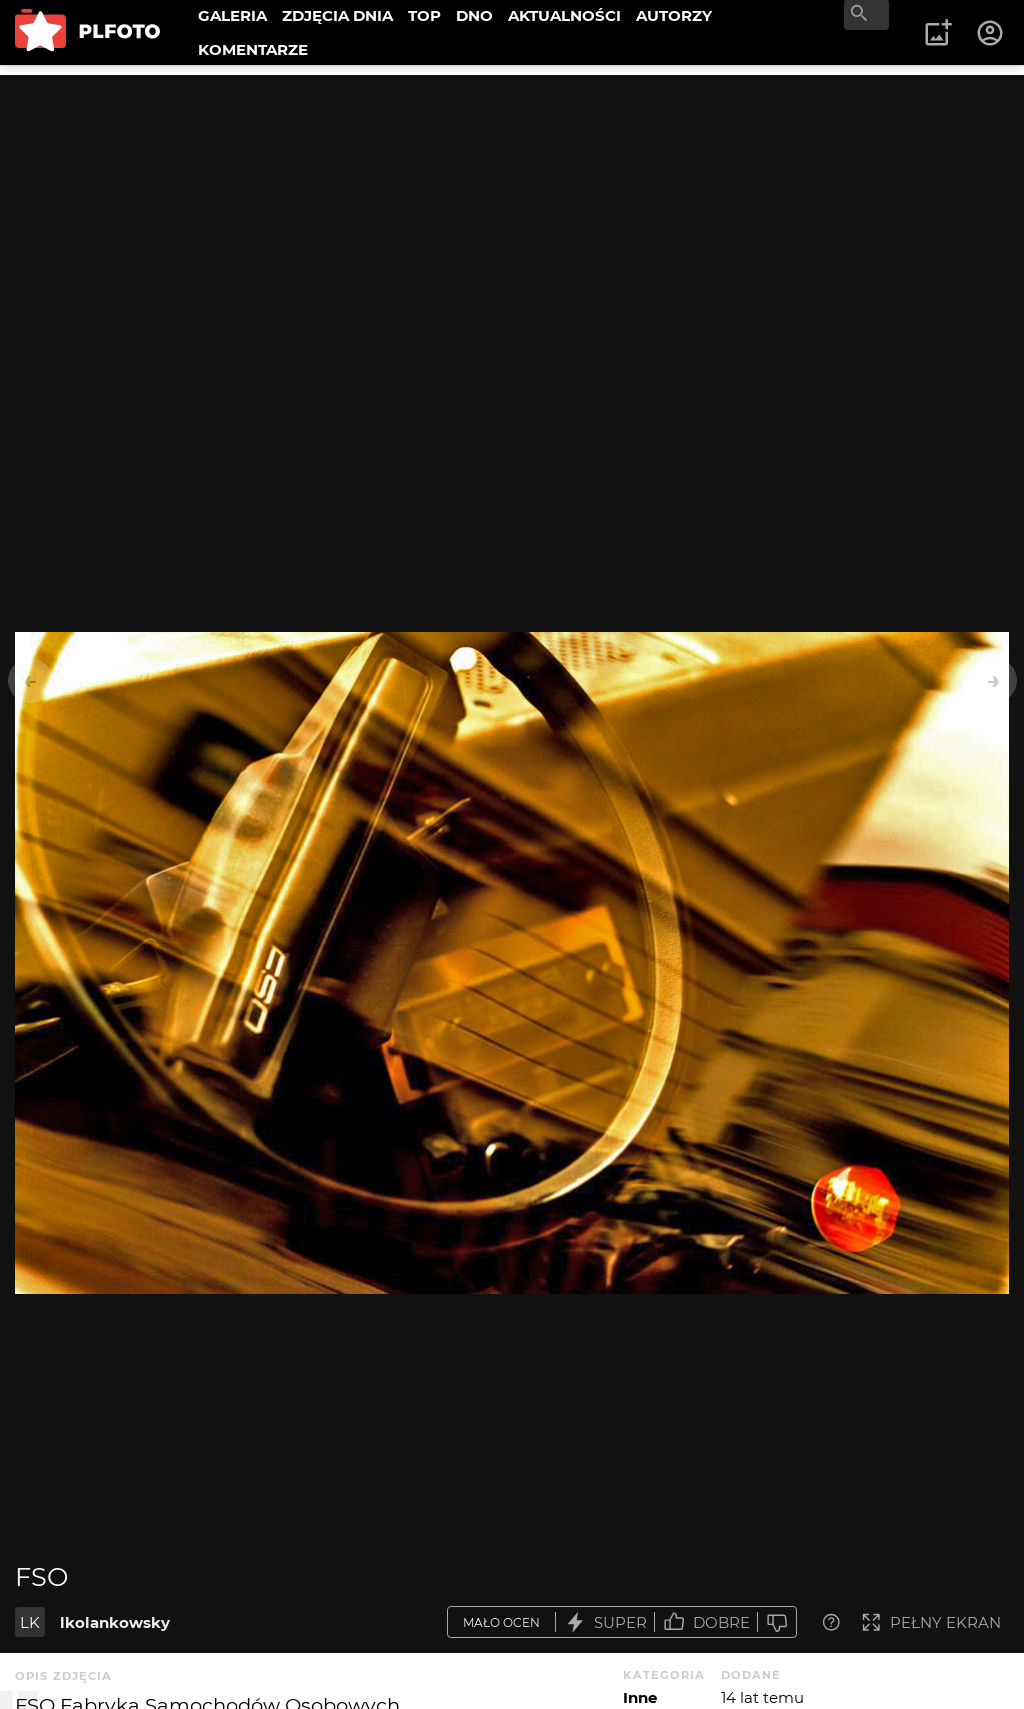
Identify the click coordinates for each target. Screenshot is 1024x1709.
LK (30, 1622)
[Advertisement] (512, 215)
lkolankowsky (115, 1622)
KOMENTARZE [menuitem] (253, 49)
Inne (640, 1697)
